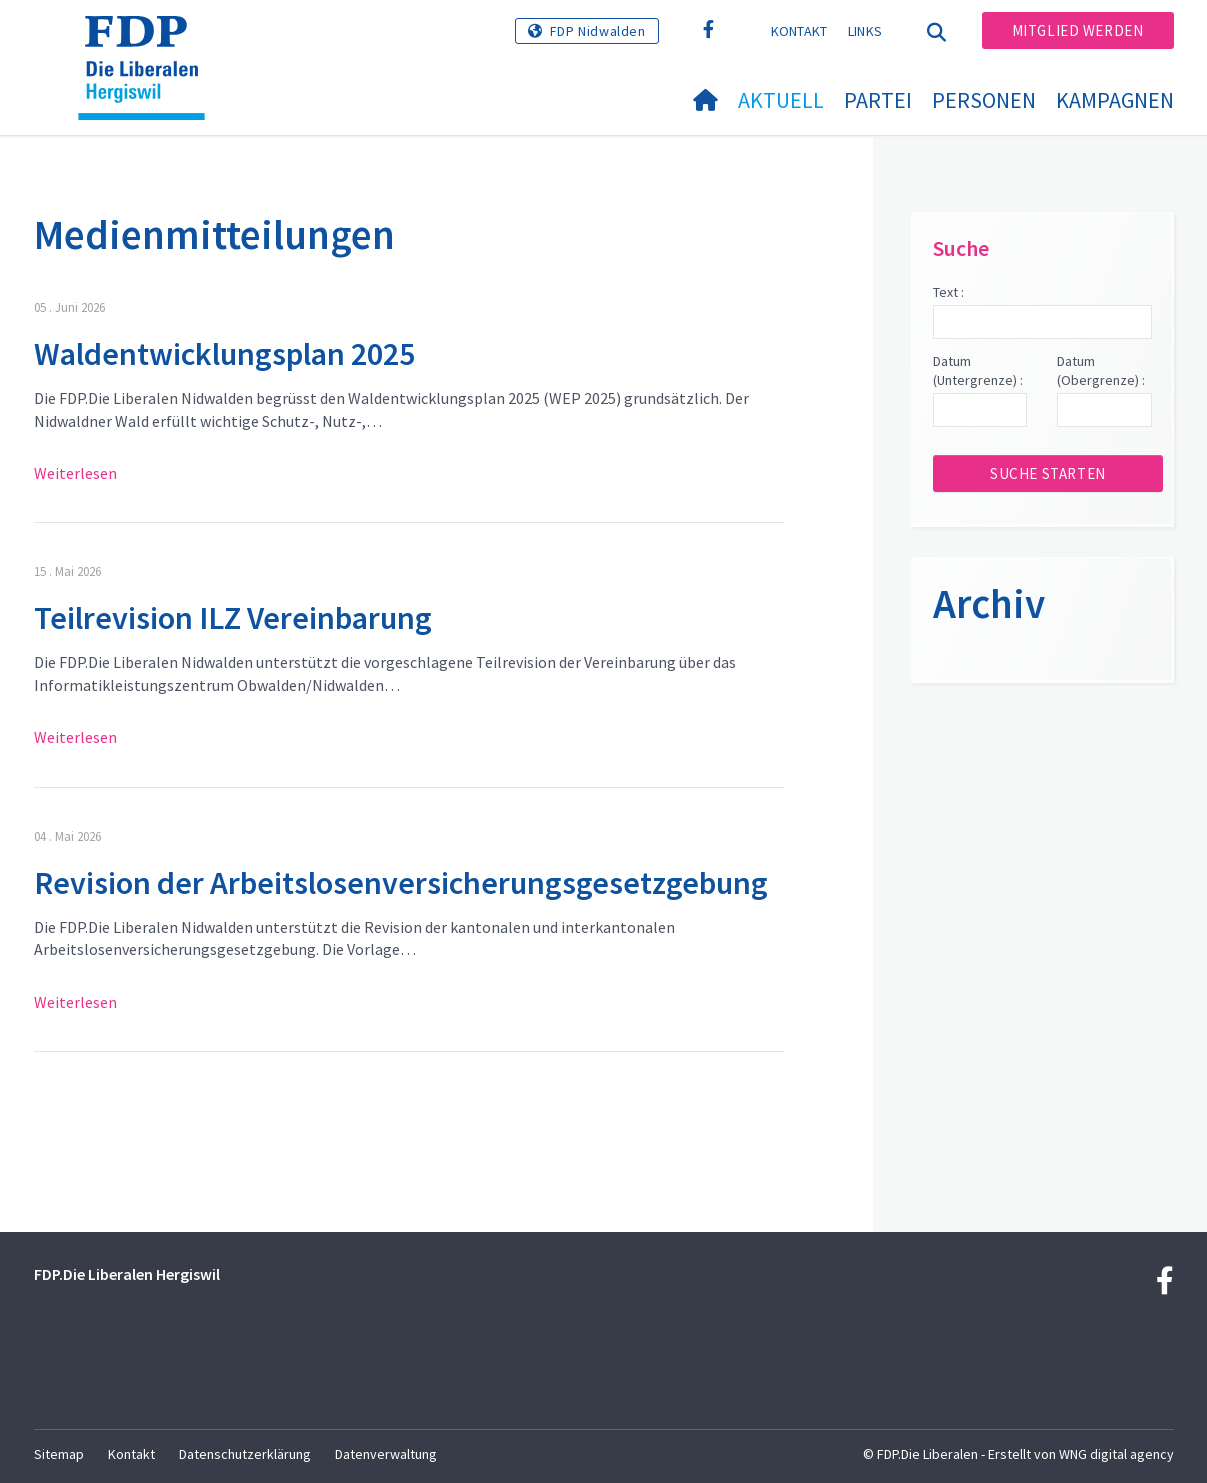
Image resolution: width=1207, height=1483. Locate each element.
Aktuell (781, 100)
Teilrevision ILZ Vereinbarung (233, 618)
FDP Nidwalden (598, 31)
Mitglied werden (1078, 30)
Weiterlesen (75, 473)
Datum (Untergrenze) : (978, 371)
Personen (984, 100)
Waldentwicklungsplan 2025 (224, 354)
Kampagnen (1115, 100)
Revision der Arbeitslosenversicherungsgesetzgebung (401, 883)
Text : (948, 292)
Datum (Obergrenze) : (1101, 371)
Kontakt (799, 31)
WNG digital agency (1116, 1454)
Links (865, 31)
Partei (878, 100)
